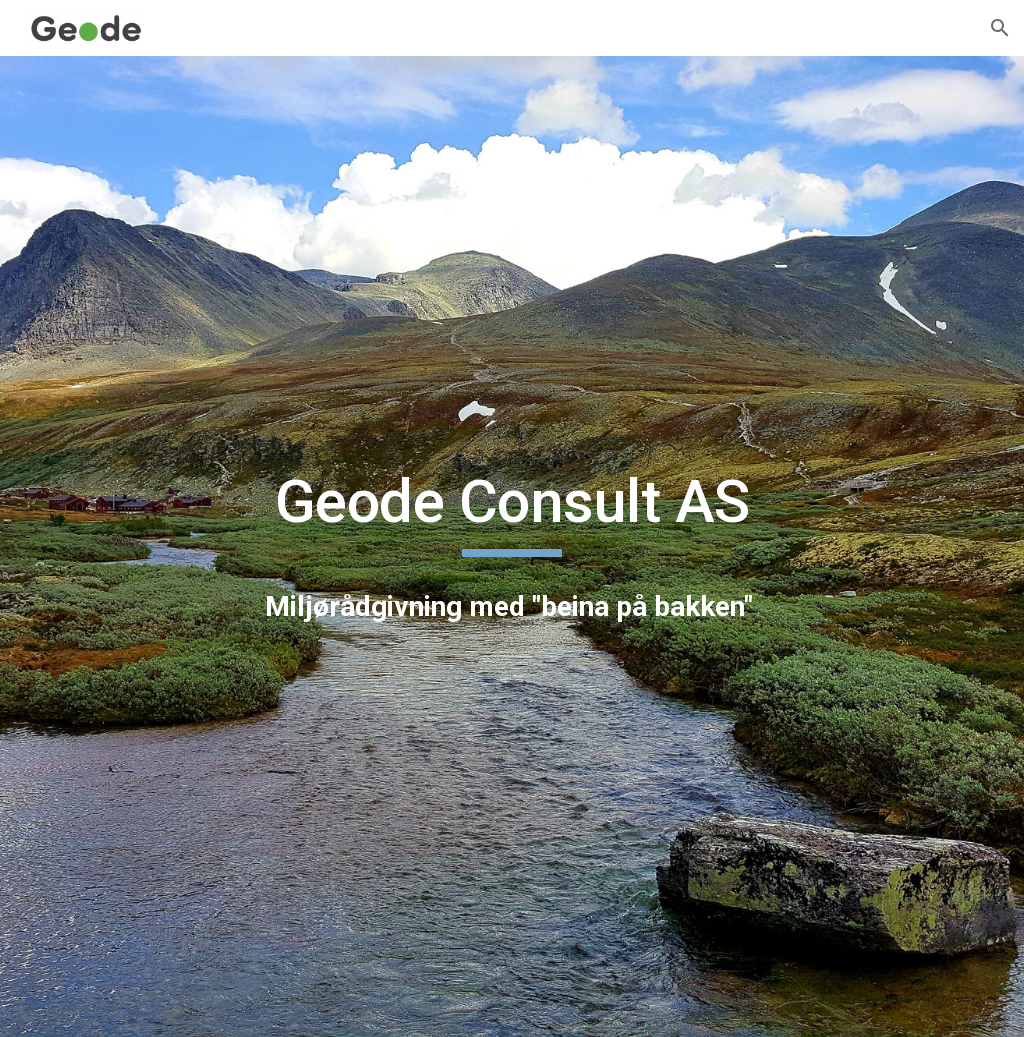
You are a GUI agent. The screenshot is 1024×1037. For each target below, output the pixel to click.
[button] (1000, 28)
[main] (512, 511)
